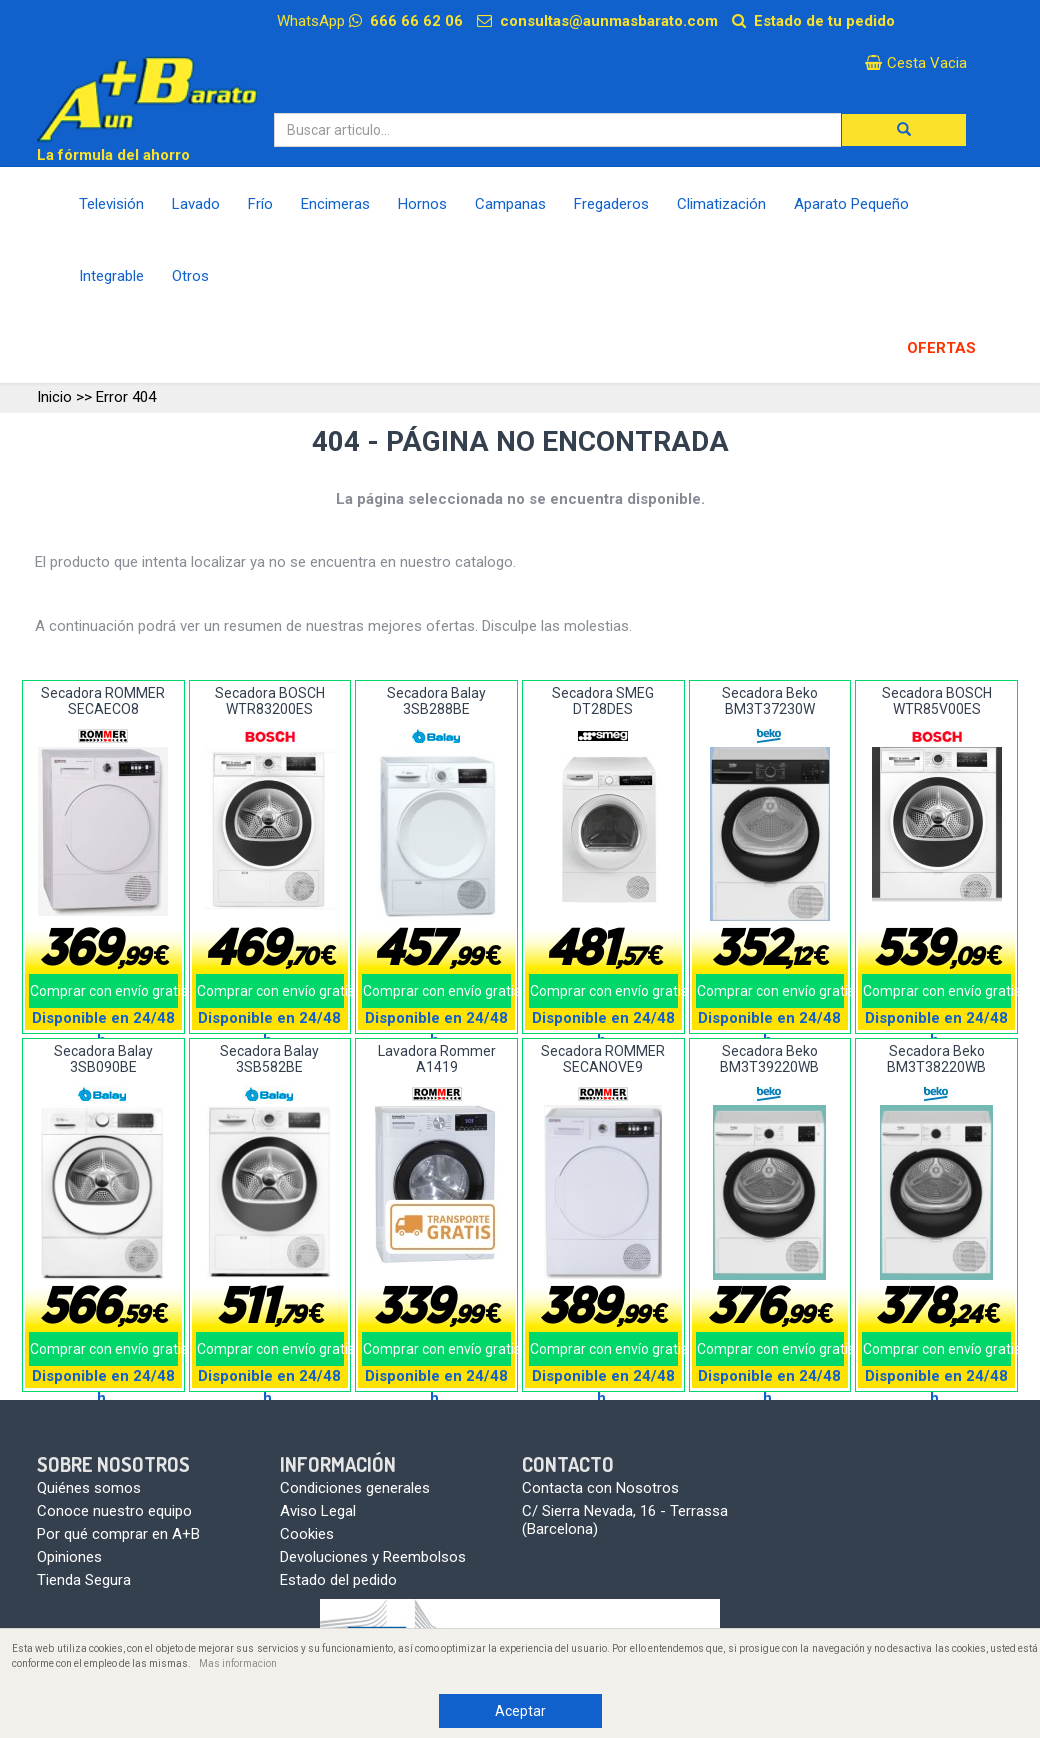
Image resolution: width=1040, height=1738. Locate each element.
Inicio (54, 397)
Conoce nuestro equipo (114, 1511)
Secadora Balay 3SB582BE (269, 1058)
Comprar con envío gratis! (104, 991)
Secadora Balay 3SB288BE (436, 700)
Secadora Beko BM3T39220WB (769, 1058)
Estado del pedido (338, 1580)
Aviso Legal (318, 1511)
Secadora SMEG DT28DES (603, 700)
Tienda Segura (84, 1580)
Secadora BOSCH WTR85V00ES (937, 700)
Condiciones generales (355, 1488)
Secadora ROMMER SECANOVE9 (603, 1058)
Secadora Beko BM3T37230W (770, 700)
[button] (904, 130)
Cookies (307, 1534)
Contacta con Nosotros (600, 1488)
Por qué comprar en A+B (118, 1534)
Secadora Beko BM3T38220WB (936, 1058)
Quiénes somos (89, 1488)
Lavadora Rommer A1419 (437, 1058)
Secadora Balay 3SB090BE (103, 1058)
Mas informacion (238, 1663)
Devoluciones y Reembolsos (373, 1557)
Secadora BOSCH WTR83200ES (270, 700)
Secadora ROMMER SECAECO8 (103, 700)
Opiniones (69, 1557)
